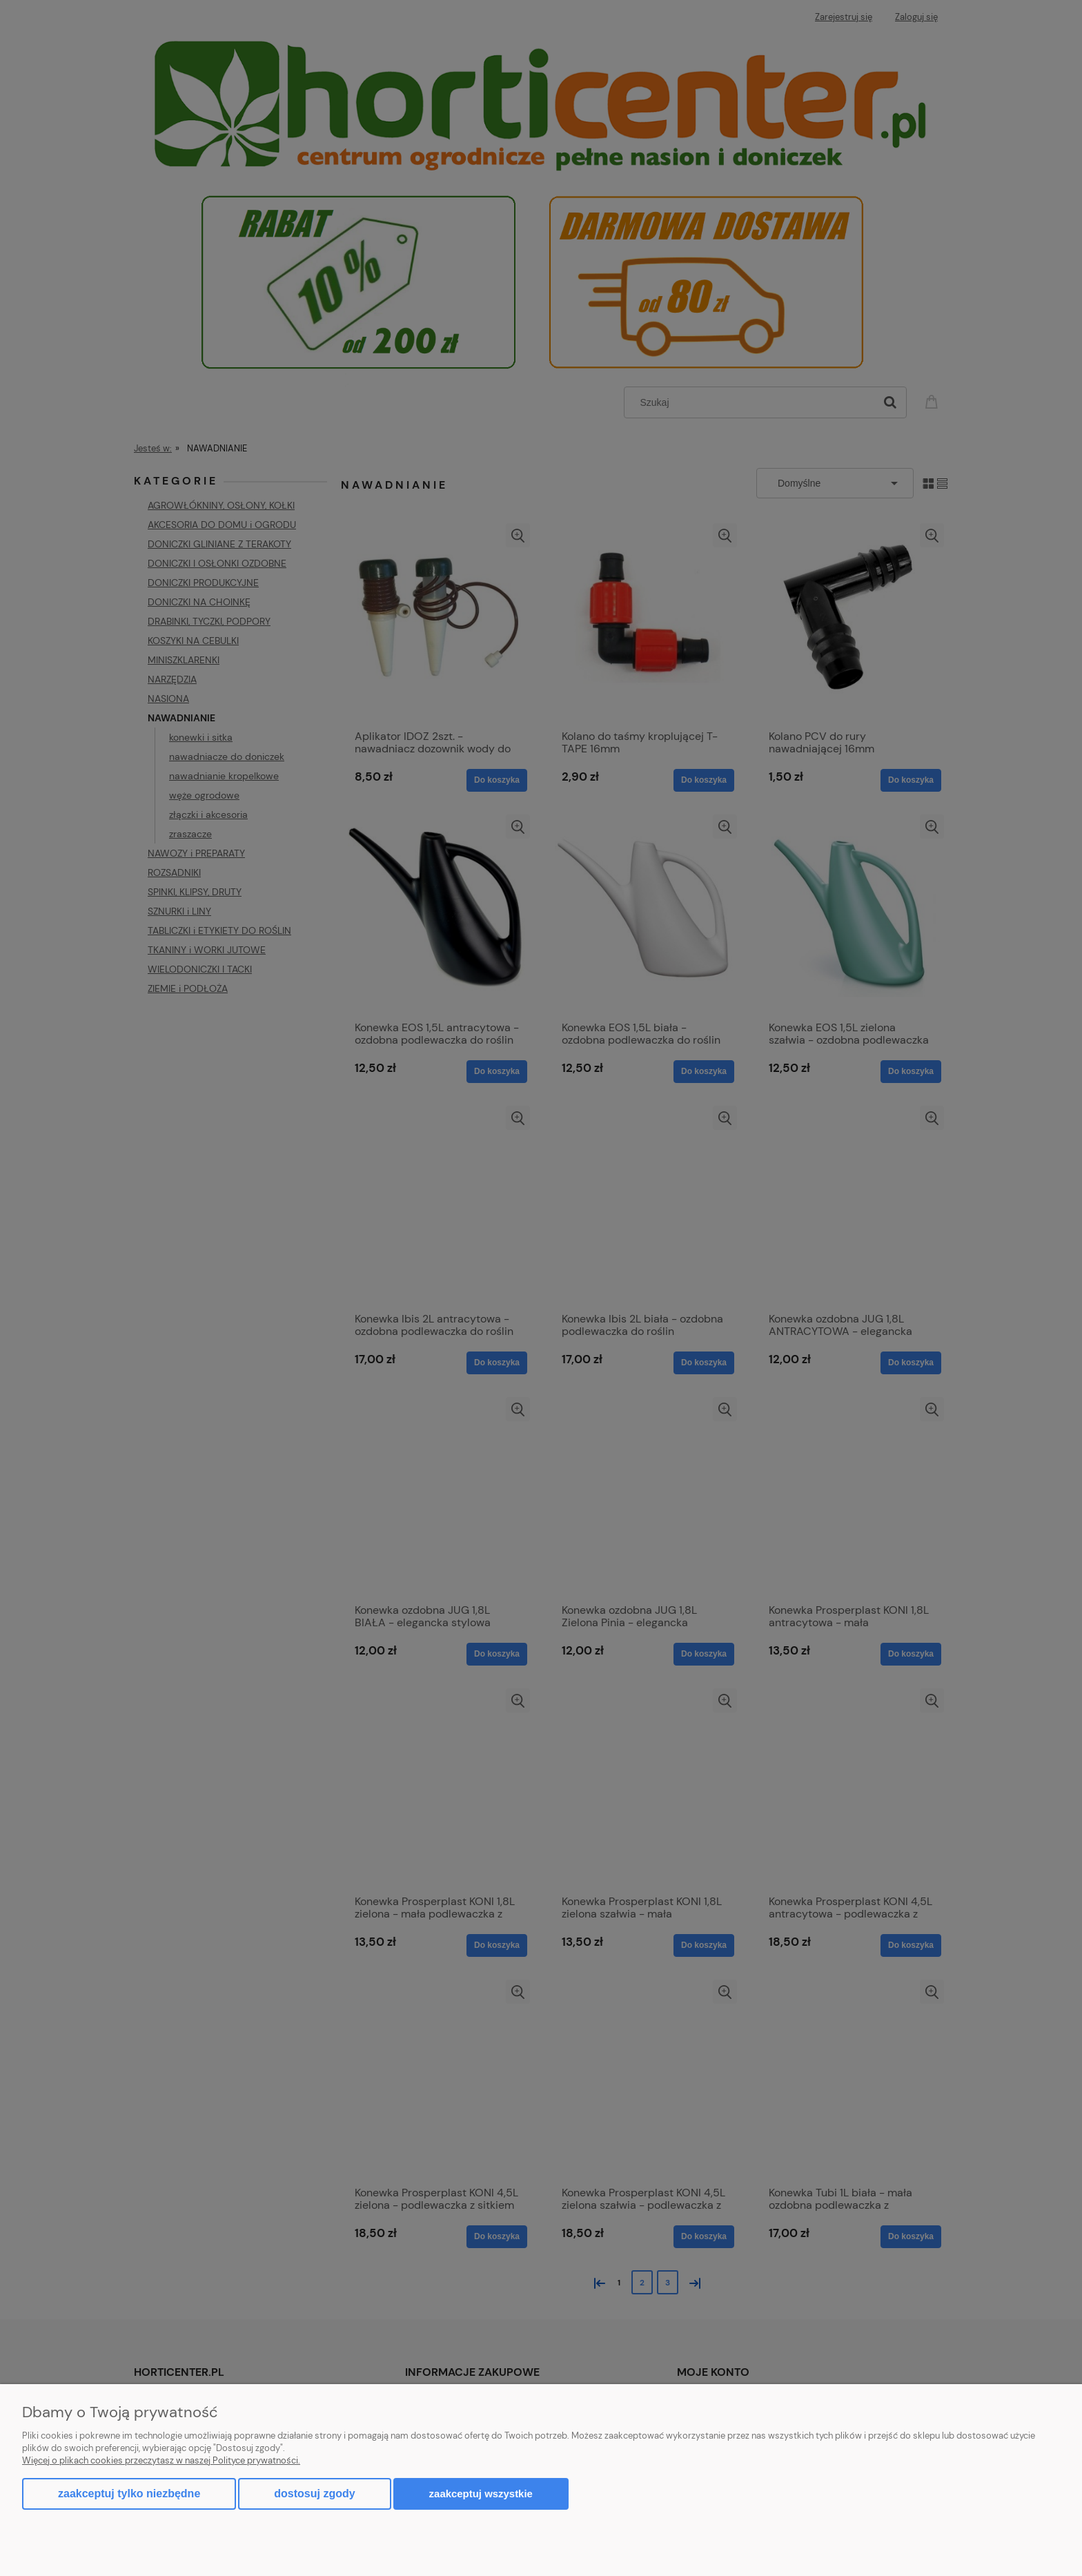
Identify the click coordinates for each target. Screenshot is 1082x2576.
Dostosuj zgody (314, 2493)
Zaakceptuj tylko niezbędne (129, 2493)
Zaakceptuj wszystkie (481, 2493)
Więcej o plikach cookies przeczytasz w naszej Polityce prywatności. (161, 2460)
